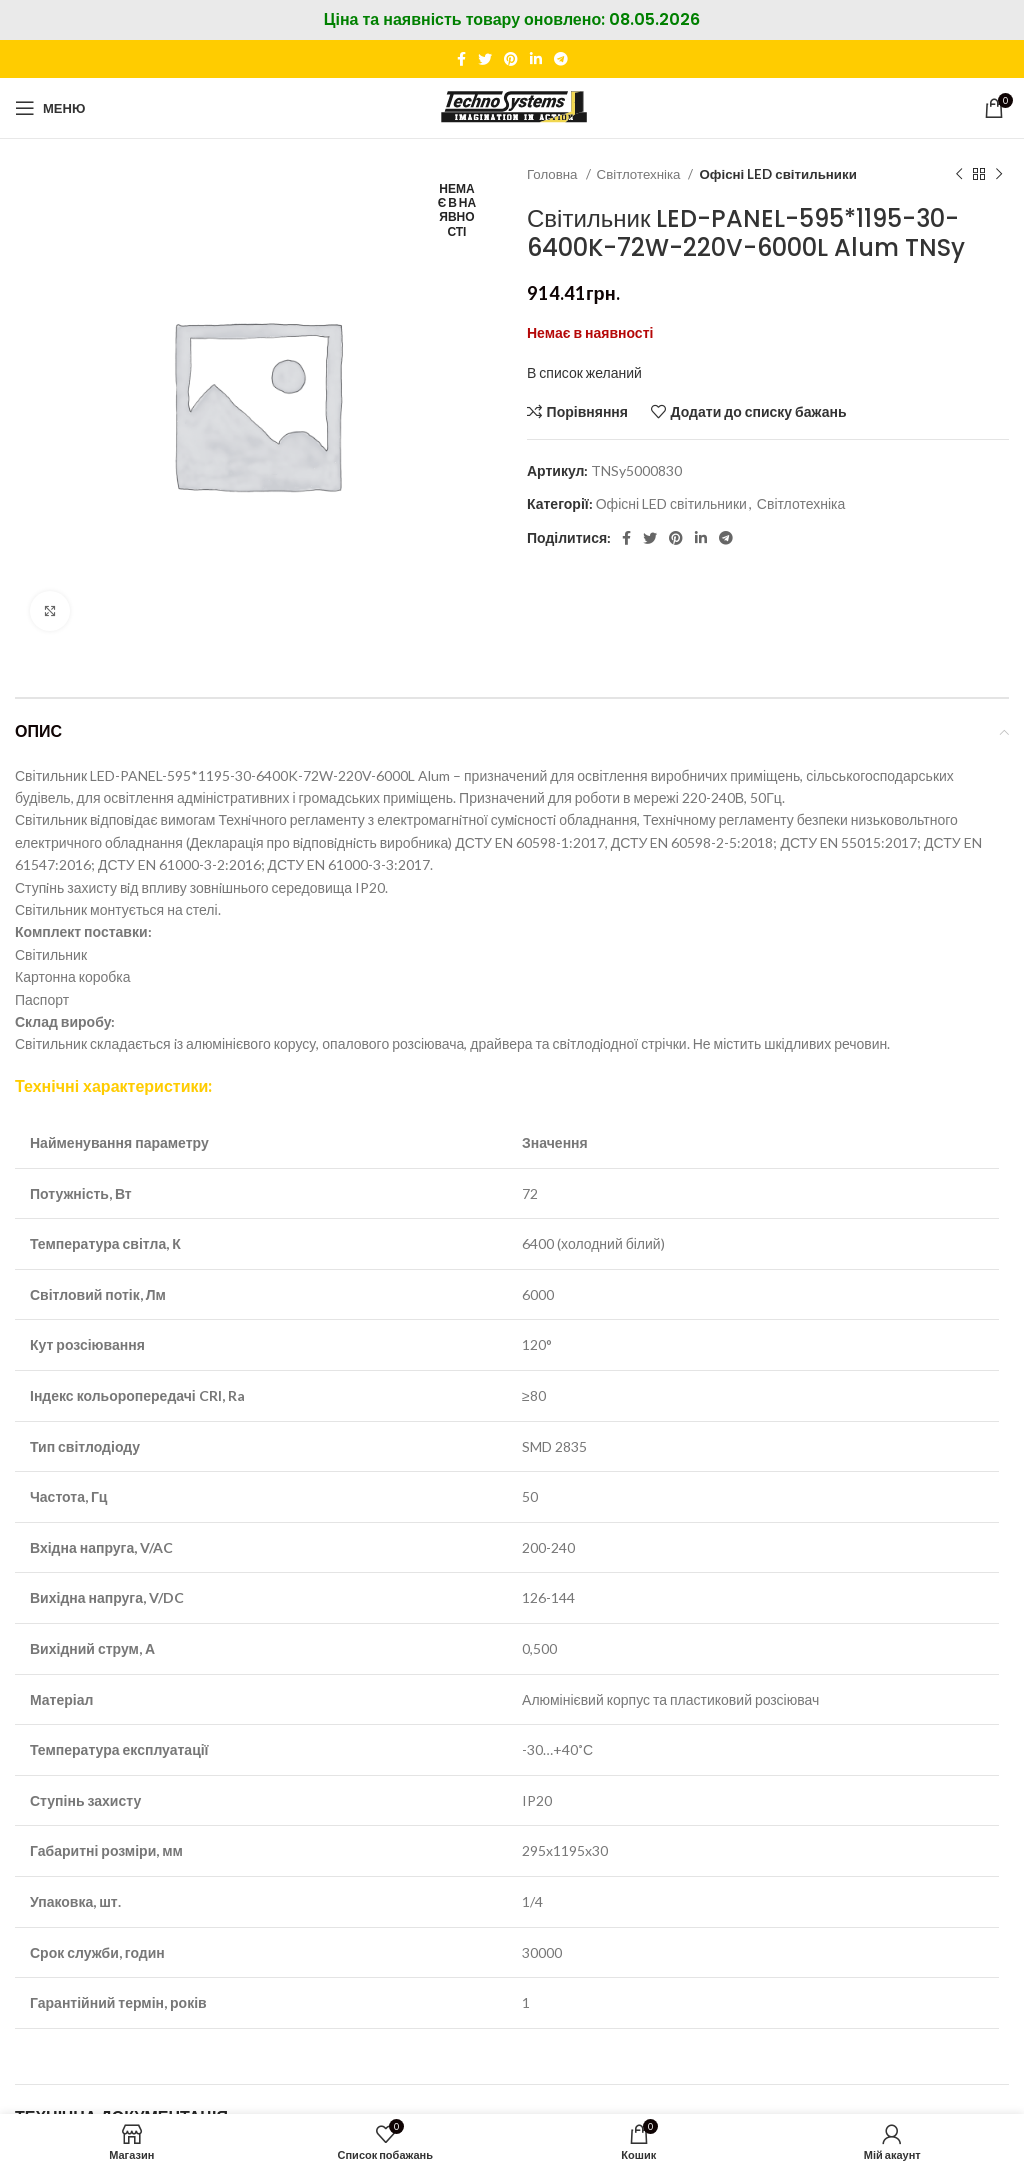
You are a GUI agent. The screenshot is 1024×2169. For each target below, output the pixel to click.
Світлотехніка (640, 174)
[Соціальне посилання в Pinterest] (511, 59)
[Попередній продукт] (959, 175)
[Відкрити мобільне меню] (50, 108)
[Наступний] (999, 175)
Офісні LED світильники (777, 174)
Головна (554, 174)
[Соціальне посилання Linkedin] (536, 59)
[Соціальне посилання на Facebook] (461, 59)
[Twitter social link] (485, 59)
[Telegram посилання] (561, 59)
